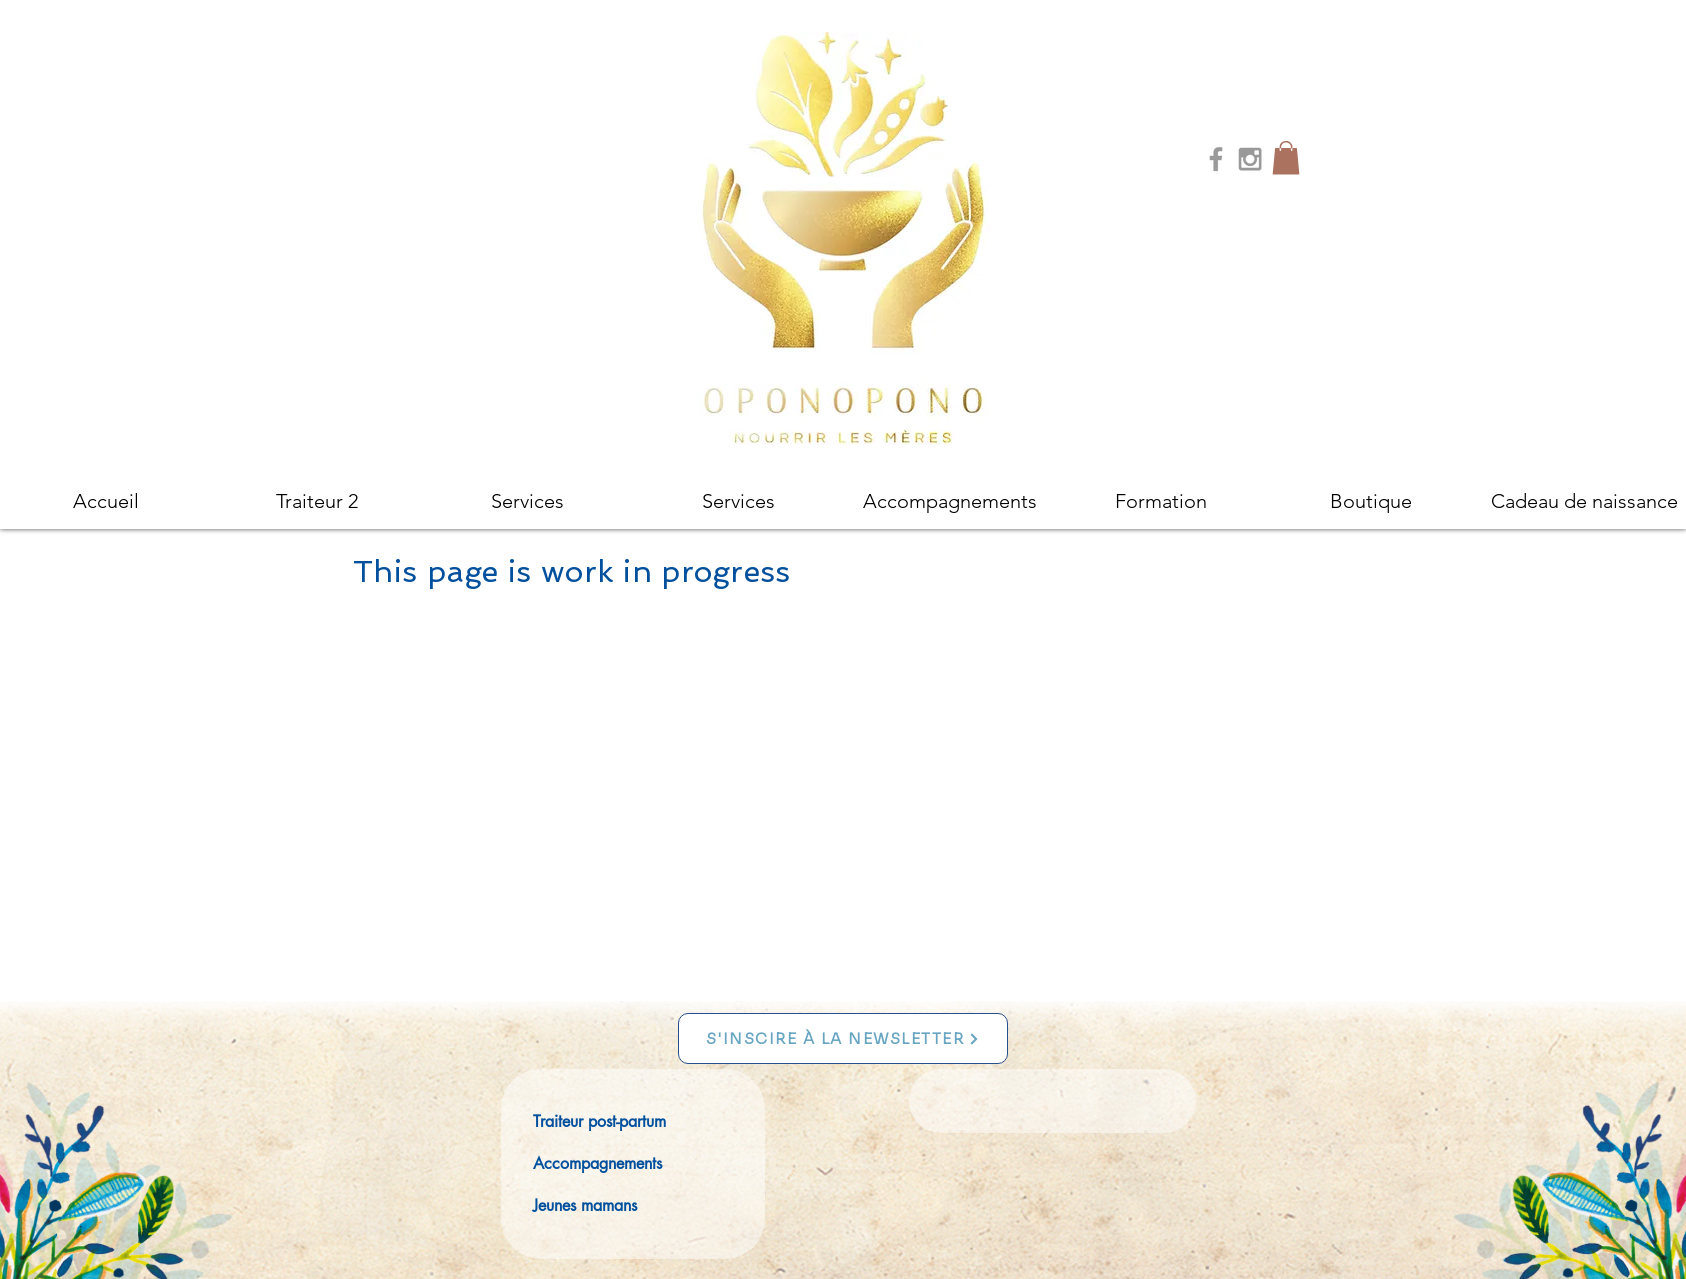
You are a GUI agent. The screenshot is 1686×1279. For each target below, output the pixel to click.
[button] (1286, 157)
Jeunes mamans (585, 1205)
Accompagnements (597, 1163)
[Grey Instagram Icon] (1250, 159)
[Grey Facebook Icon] (1216, 159)
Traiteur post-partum (599, 1121)
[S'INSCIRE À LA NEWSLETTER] (843, 1038)
